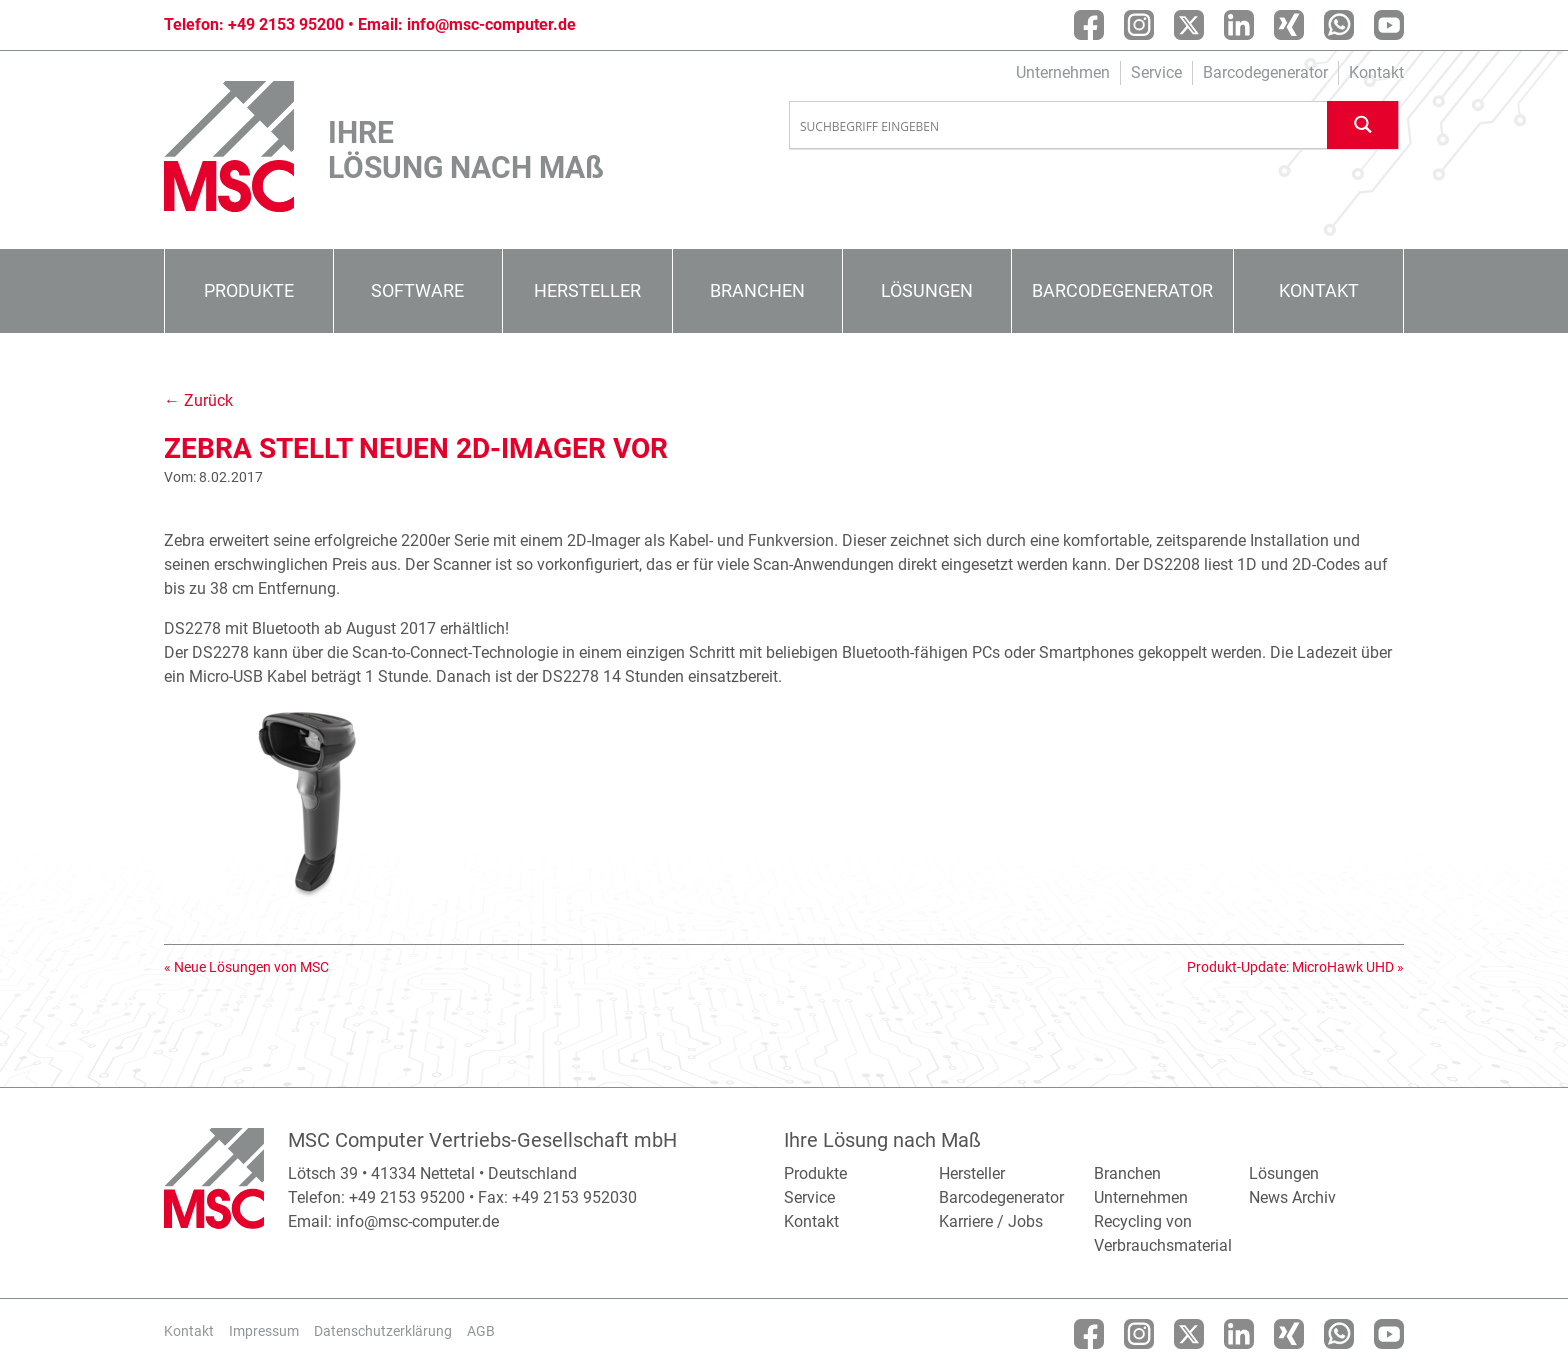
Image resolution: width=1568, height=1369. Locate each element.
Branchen (757, 290)
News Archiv (1292, 1197)
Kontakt (1376, 72)
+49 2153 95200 (286, 24)
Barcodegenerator (1265, 72)
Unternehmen (1063, 72)
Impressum (264, 1331)
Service (1156, 72)
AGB (481, 1331)
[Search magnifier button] (1363, 124)
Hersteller (587, 290)
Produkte (249, 290)
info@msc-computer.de (491, 24)
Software (417, 290)
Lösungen (927, 290)
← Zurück (198, 400)
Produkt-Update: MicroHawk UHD (1290, 967)
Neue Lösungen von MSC (251, 967)
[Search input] (1059, 126)
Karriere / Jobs (991, 1221)
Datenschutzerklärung (383, 1331)
